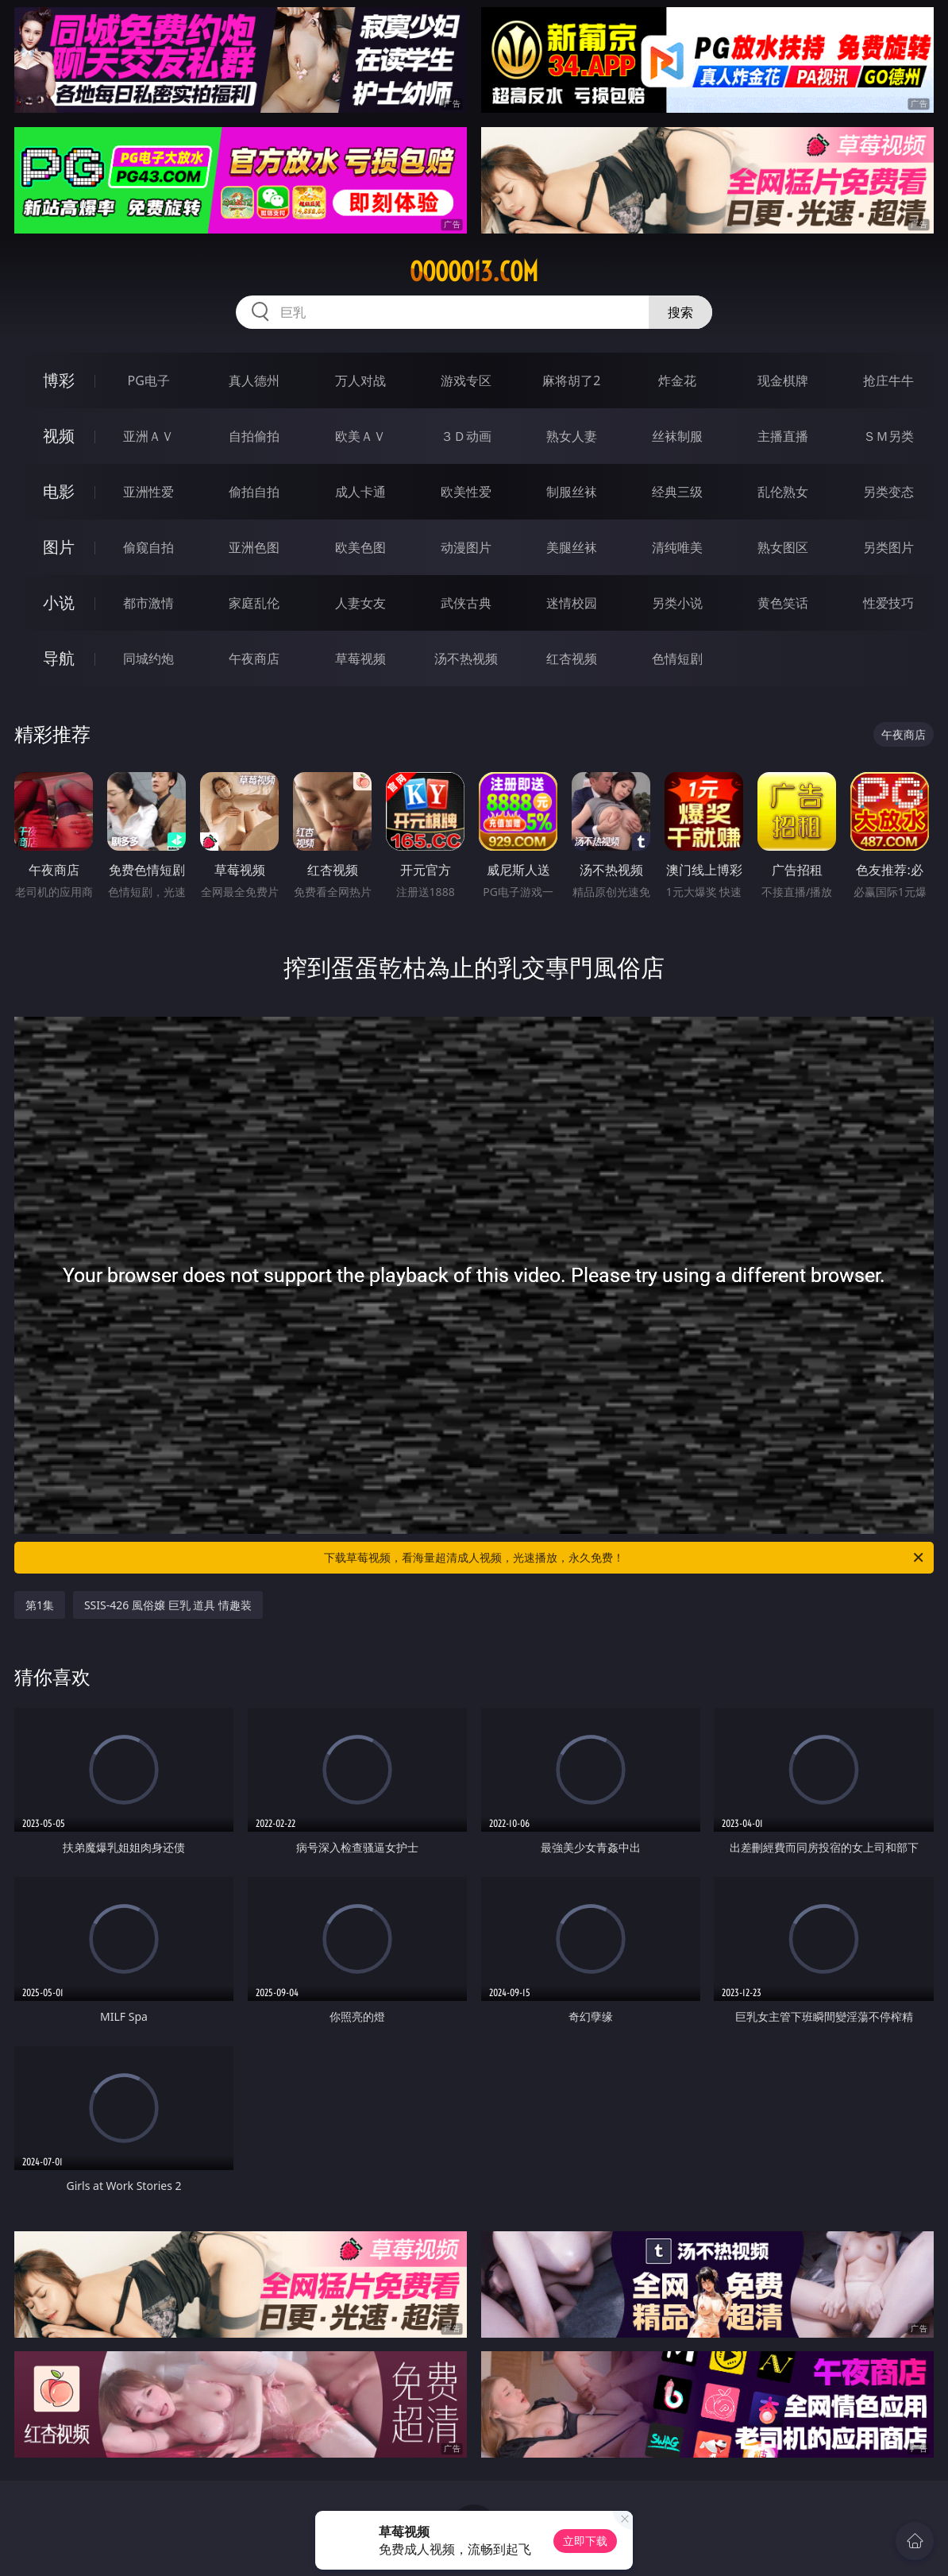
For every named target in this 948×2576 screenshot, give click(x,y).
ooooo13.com (474, 272)
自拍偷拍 (254, 436)
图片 (59, 547)
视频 (59, 435)
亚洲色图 (254, 547)
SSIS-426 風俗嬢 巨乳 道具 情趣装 (168, 1604)
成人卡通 (360, 491)
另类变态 (888, 491)
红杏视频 (571, 658)
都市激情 (148, 603)
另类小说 (677, 603)
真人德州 (254, 380)
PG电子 (148, 380)
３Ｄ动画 (466, 436)
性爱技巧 (888, 603)
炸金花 (677, 380)
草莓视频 (360, 658)
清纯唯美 (677, 547)
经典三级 (677, 491)
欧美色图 (360, 547)
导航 (59, 658)
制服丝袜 (571, 491)
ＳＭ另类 (888, 436)
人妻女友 (360, 603)
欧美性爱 (466, 491)
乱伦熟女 (782, 491)
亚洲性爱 (148, 491)
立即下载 (585, 2540)
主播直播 (782, 436)
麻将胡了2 (571, 380)
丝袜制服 (677, 436)
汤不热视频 (466, 658)
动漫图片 (466, 547)
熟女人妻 (571, 436)
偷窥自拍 (148, 547)
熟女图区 (782, 547)
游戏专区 (466, 380)
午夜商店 (254, 658)
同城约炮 (148, 658)
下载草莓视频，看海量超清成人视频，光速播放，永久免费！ (625, 1557)
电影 (59, 491)
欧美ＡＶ (360, 436)
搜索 (680, 312)
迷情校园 (571, 603)
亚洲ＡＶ (148, 436)
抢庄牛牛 (888, 380)
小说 (59, 602)
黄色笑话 (782, 603)
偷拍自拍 (254, 491)
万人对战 (360, 380)
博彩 (59, 380)
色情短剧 (677, 658)
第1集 (39, 1604)
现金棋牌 (782, 380)
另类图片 (888, 547)
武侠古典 (466, 603)
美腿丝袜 (571, 547)
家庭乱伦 (254, 603)
